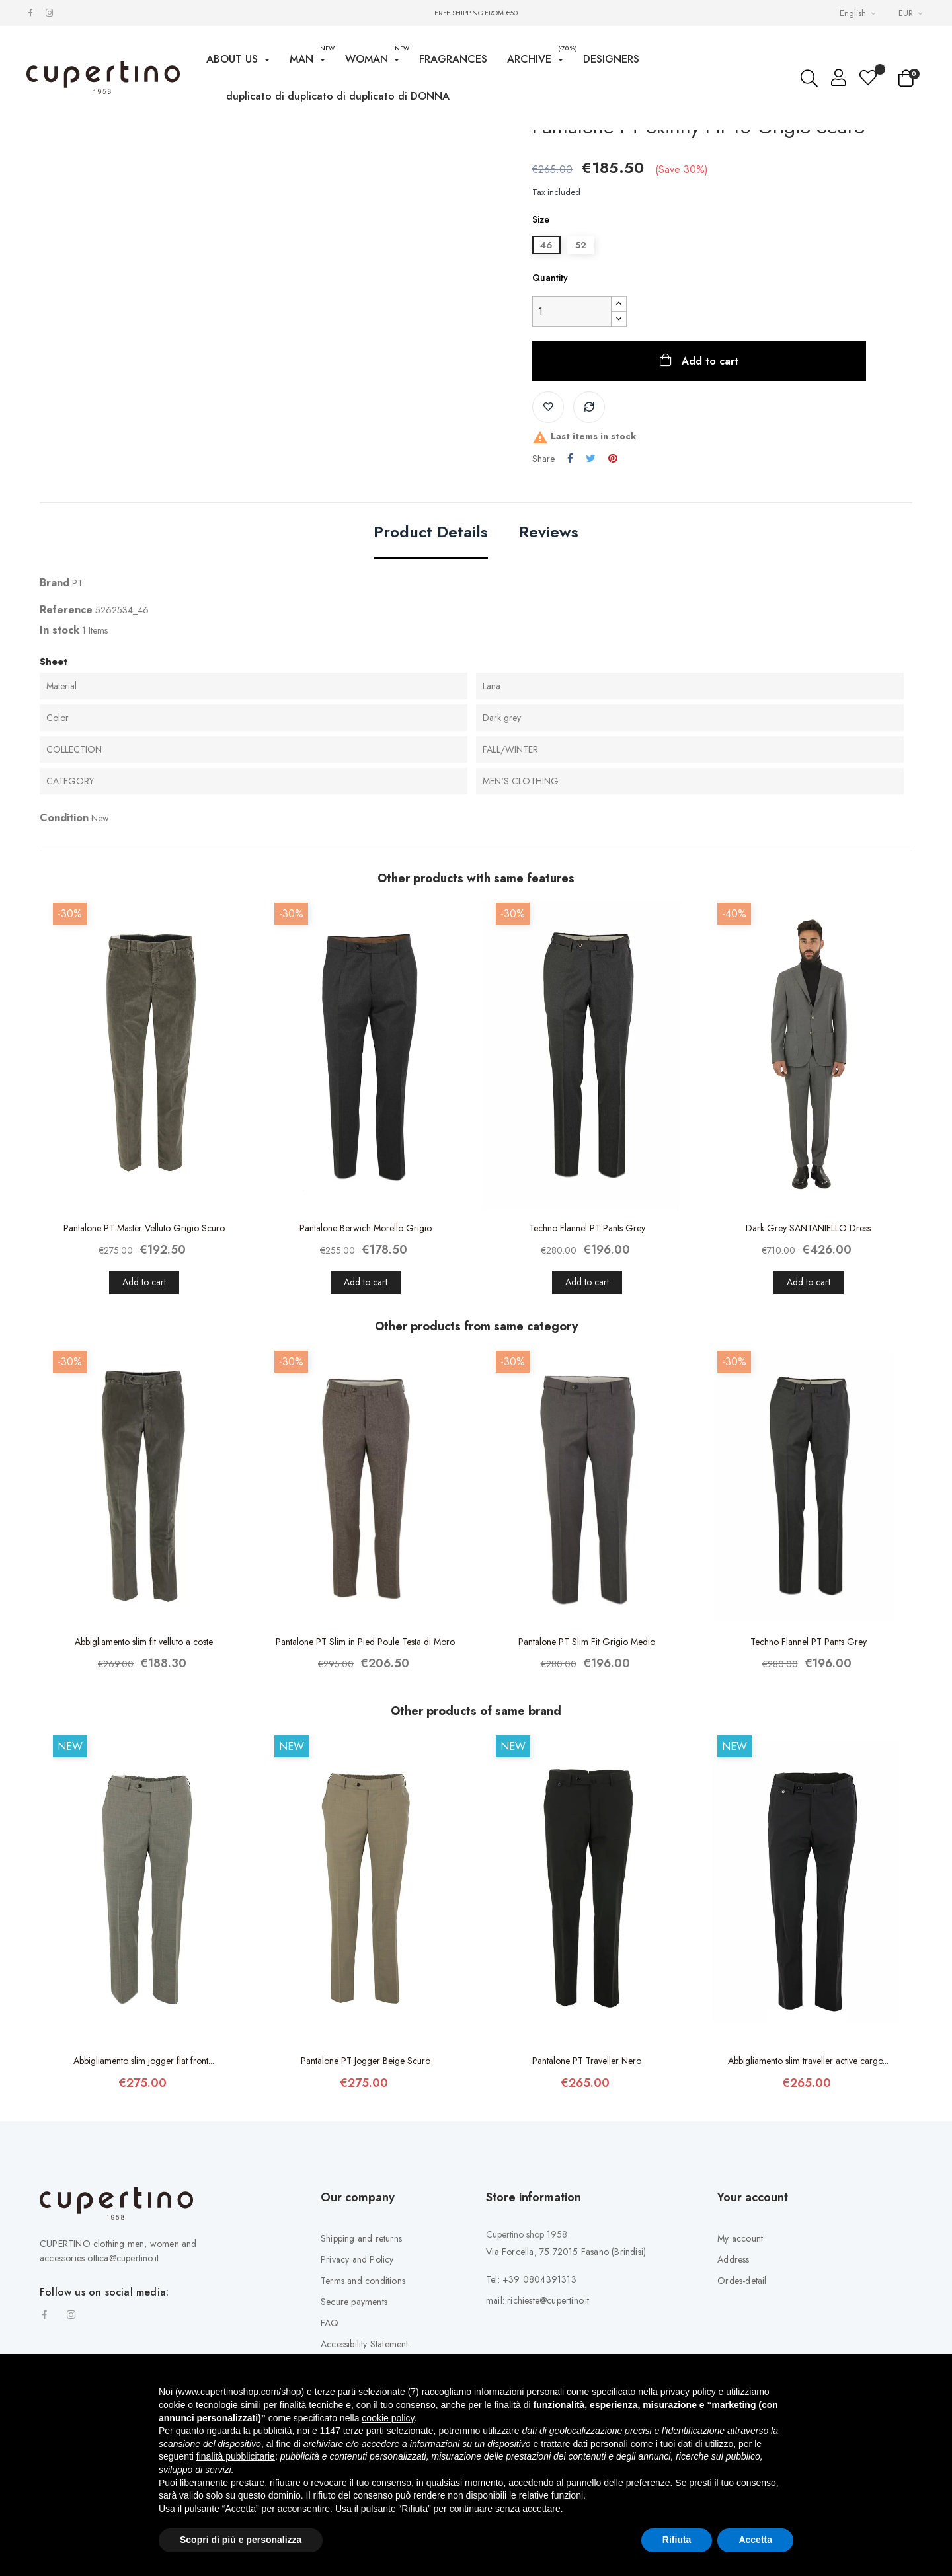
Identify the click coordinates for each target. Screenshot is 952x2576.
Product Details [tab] (431, 642)
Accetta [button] (755, 2539)
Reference (66, 718)
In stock (59, 739)
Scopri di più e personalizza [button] (240, 2539)
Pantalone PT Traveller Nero (586, 2169)
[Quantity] (572, 420)
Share (570, 567)
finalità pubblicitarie (235, 2456)
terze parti (363, 2430)
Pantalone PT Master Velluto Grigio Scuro (144, 1337)
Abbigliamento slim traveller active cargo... (808, 2169)
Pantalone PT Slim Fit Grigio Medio (586, 1750)
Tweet (591, 567)
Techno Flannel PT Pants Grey (587, 1337)
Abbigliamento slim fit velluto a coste (144, 1750)
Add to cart (708, 470)
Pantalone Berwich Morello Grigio (365, 1337)
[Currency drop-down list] (912, 13)
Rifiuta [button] (677, 2539)
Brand (54, 691)
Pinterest (612, 567)
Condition (64, 926)
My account (740, 2347)
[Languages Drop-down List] (859, 13)
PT (77, 692)
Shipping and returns (361, 2347)
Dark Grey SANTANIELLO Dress (808, 1337)
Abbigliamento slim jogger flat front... (143, 2169)
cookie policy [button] (388, 2418)
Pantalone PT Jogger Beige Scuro (365, 2169)
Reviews (548, 642)
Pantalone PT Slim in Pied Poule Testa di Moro (365, 1750)
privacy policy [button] (688, 2391)
